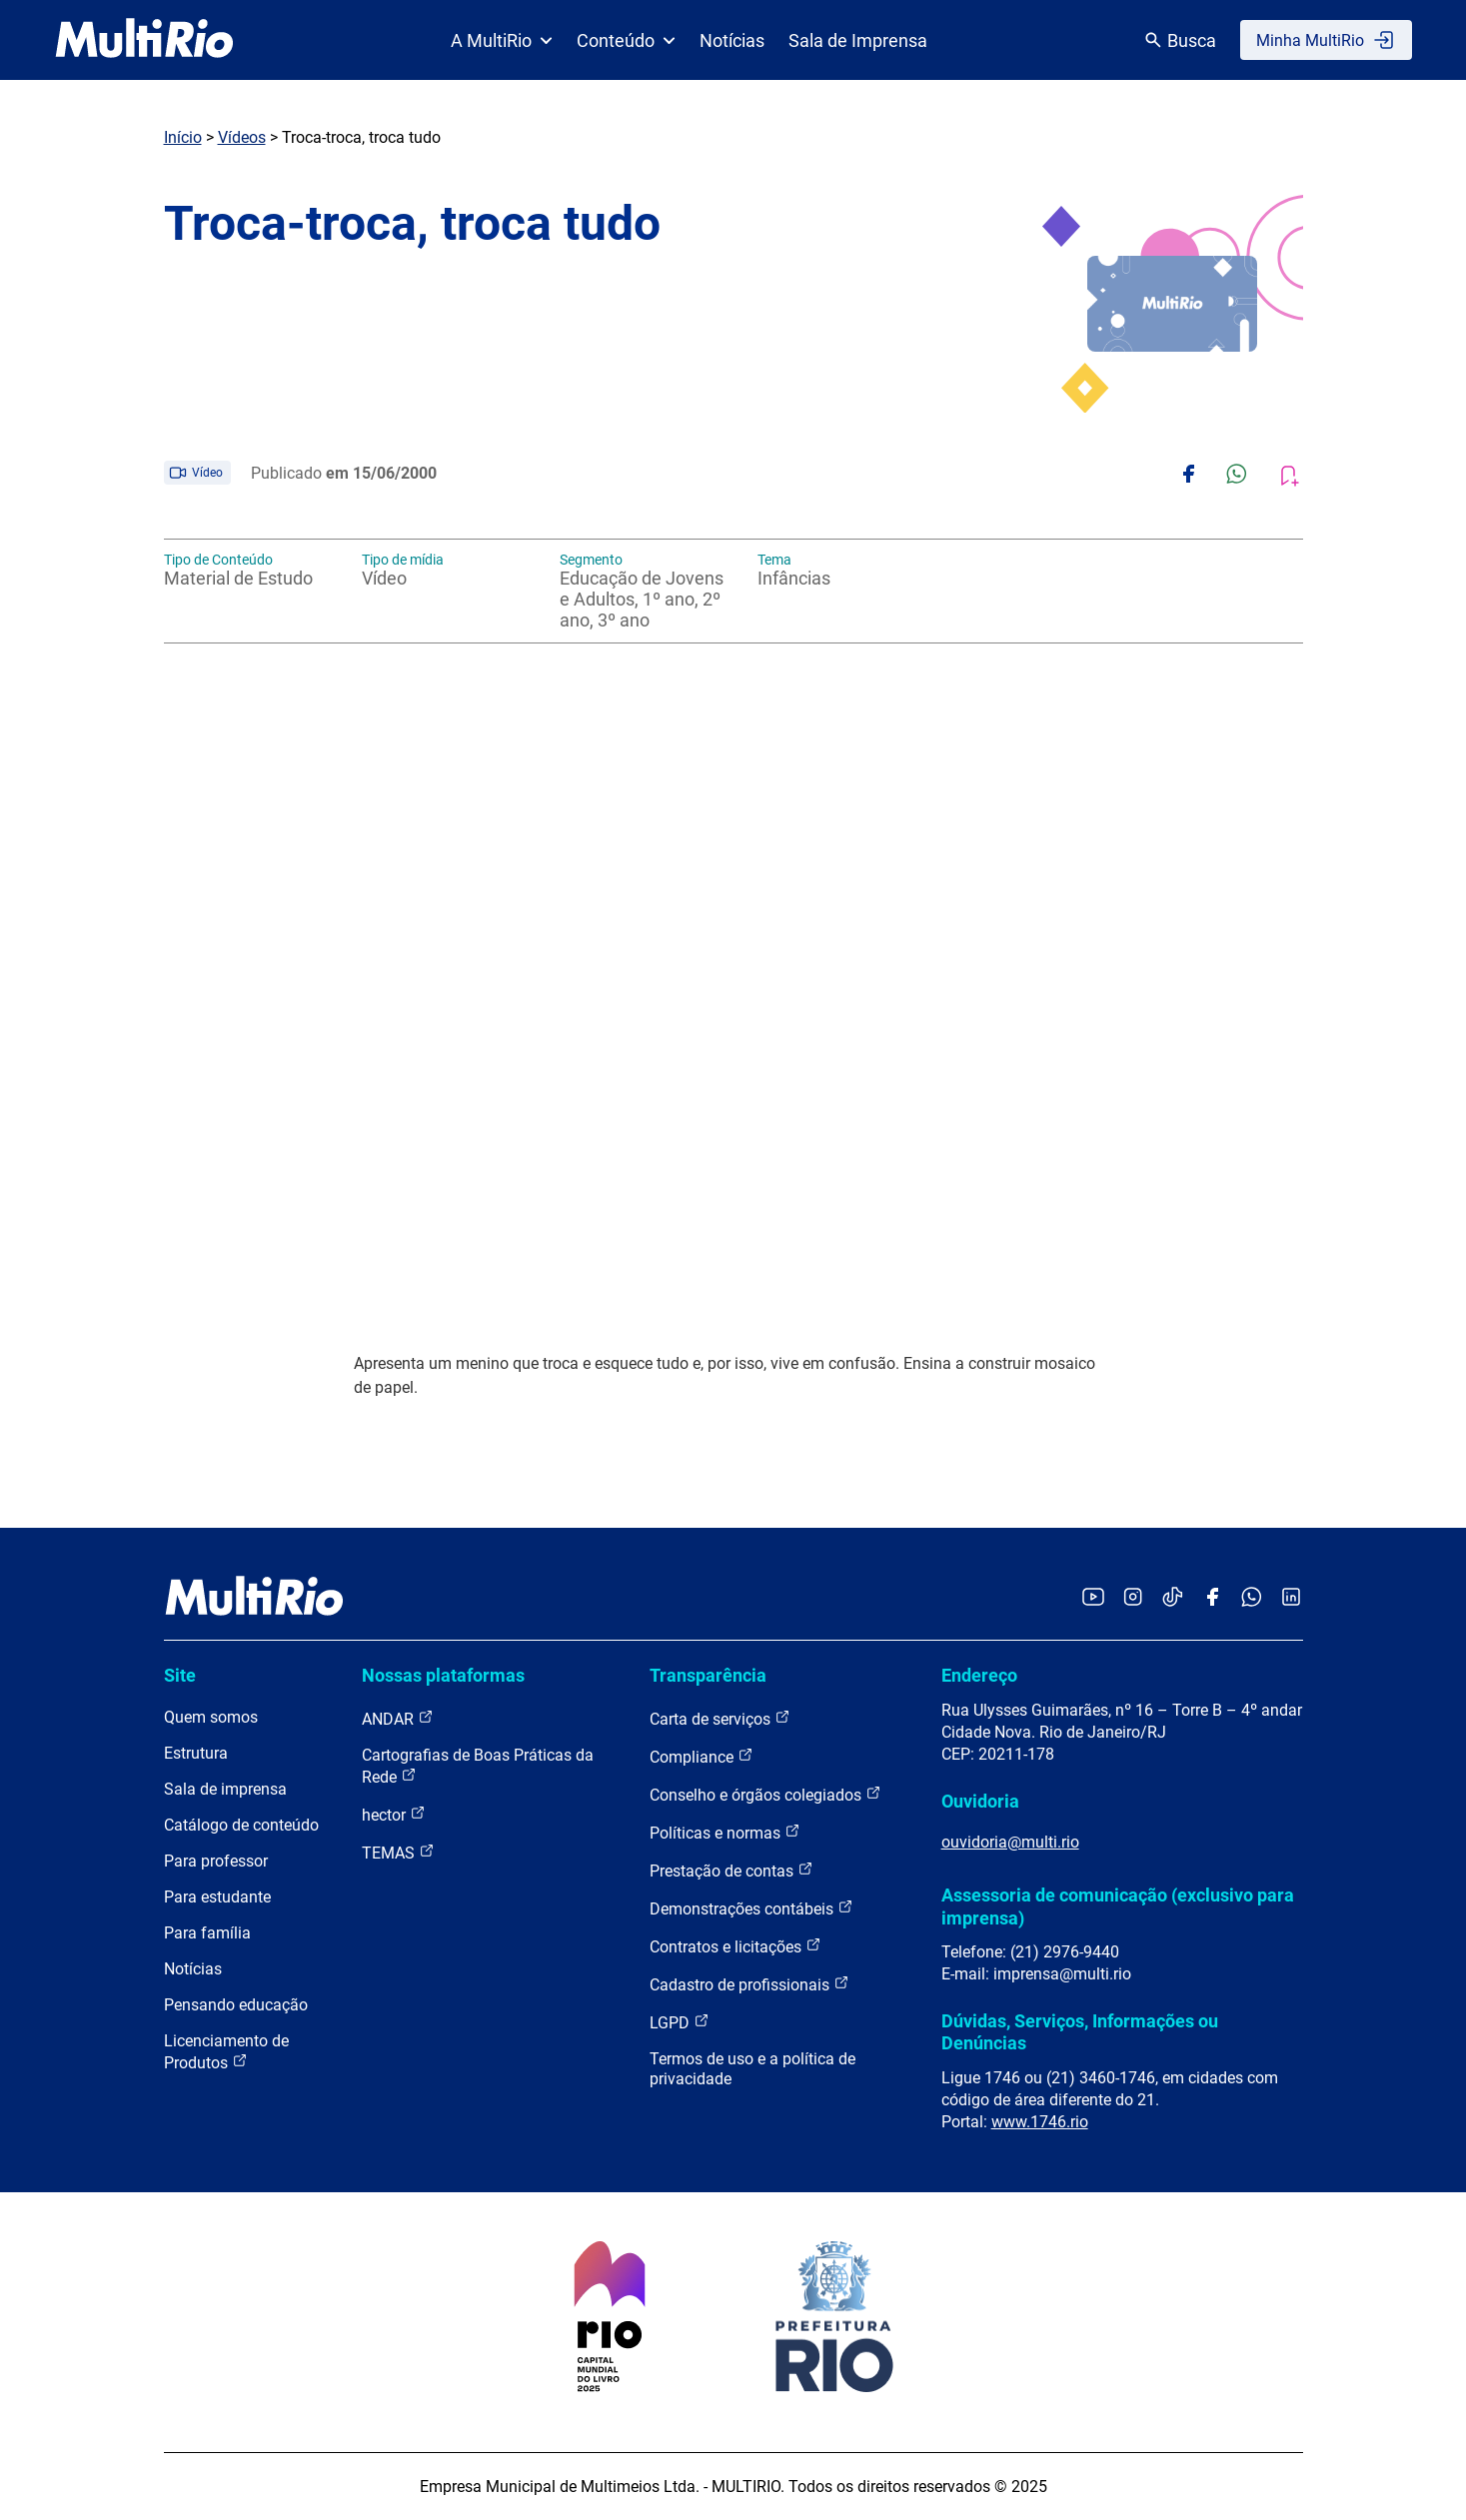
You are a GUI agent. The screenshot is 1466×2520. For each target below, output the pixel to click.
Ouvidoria (980, 1801)
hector (394, 1814)
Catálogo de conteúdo (241, 1825)
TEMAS (398, 1852)
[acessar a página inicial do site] (144, 40)
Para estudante (217, 1897)
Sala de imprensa (225, 1789)
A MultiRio (502, 40)
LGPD (680, 2021)
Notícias (732, 40)
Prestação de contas (731, 1870)
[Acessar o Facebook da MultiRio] (1212, 1598)
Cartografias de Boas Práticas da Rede (478, 1766)
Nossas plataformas (443, 1675)
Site (180, 1675)
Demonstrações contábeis (751, 1907)
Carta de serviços (720, 1718)
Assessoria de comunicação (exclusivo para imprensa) (1117, 1906)
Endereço (979, 1675)
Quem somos (211, 1717)
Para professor (216, 1861)
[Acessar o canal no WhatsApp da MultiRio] (1251, 1598)
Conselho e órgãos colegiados (765, 1794)
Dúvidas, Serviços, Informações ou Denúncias (1079, 2031)
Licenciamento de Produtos (226, 2051)
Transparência (708, 1675)
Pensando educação (236, 2004)
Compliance (701, 1756)
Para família (207, 1932)
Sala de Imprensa (857, 40)
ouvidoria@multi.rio (1010, 1842)
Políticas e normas (725, 1832)
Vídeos (242, 137)
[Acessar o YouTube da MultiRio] (1093, 1598)
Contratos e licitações (735, 1945)
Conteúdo (626, 40)
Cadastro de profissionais (749, 1983)
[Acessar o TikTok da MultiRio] (1172, 1598)
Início (183, 137)
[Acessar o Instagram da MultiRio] (1132, 1598)
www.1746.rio (1039, 2121)
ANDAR (398, 1718)
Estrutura (196, 1753)
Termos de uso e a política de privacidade (752, 2068)
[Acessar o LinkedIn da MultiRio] (1291, 1598)
